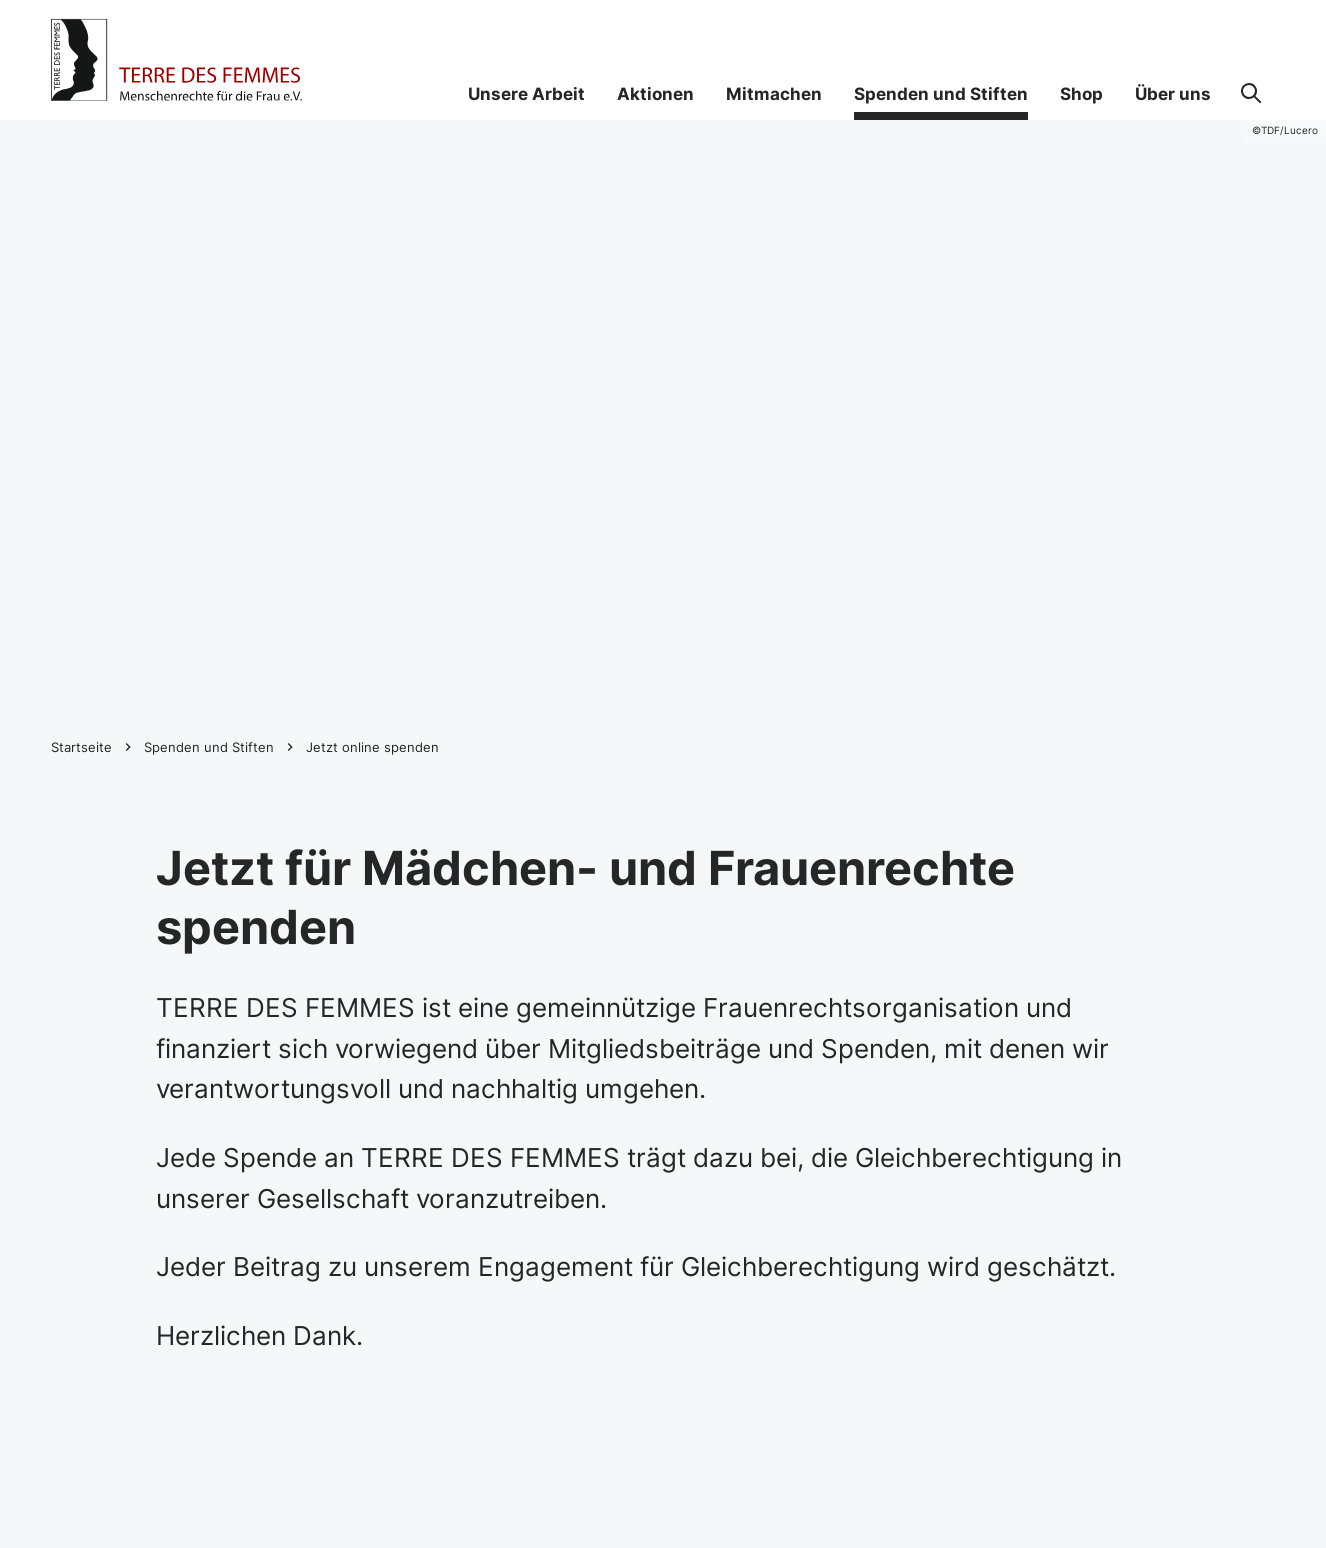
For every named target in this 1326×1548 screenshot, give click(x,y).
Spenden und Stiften (209, 747)
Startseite (81, 747)
